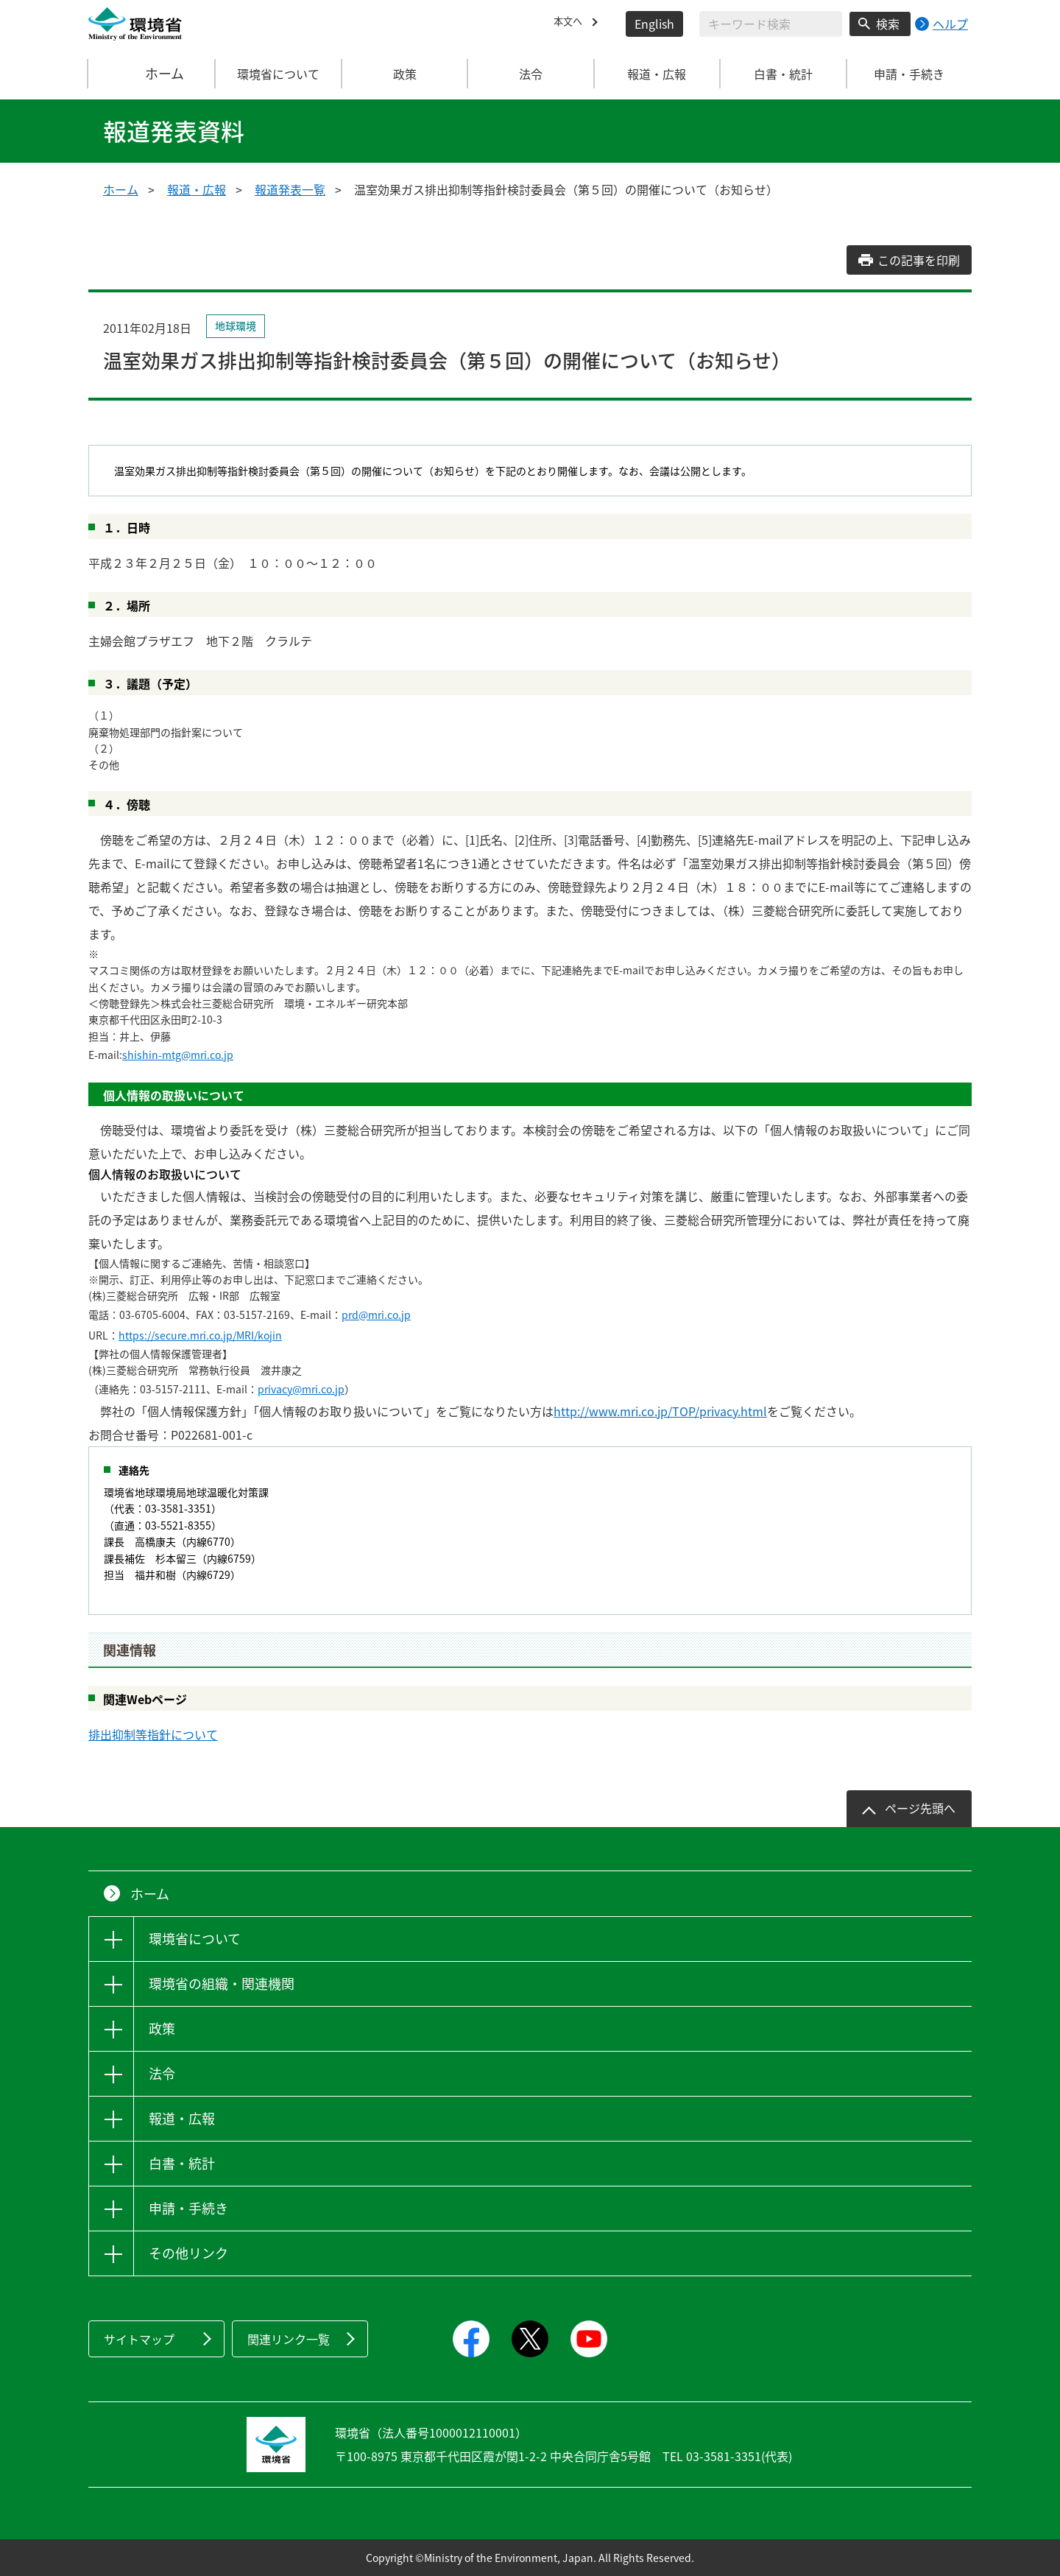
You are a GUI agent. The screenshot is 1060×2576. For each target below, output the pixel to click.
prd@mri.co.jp (376, 1314)
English (654, 23)
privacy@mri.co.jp (301, 1389)
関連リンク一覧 (288, 2339)
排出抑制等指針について (153, 1734)
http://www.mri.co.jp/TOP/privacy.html (660, 1411)
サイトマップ (139, 2339)
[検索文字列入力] (770, 24)
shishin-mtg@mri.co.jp (177, 1054)
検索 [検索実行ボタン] (888, 23)
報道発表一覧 (290, 189)
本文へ (571, 23)
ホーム (152, 73)
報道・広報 (196, 189)
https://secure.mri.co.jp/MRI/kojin (200, 1335)
